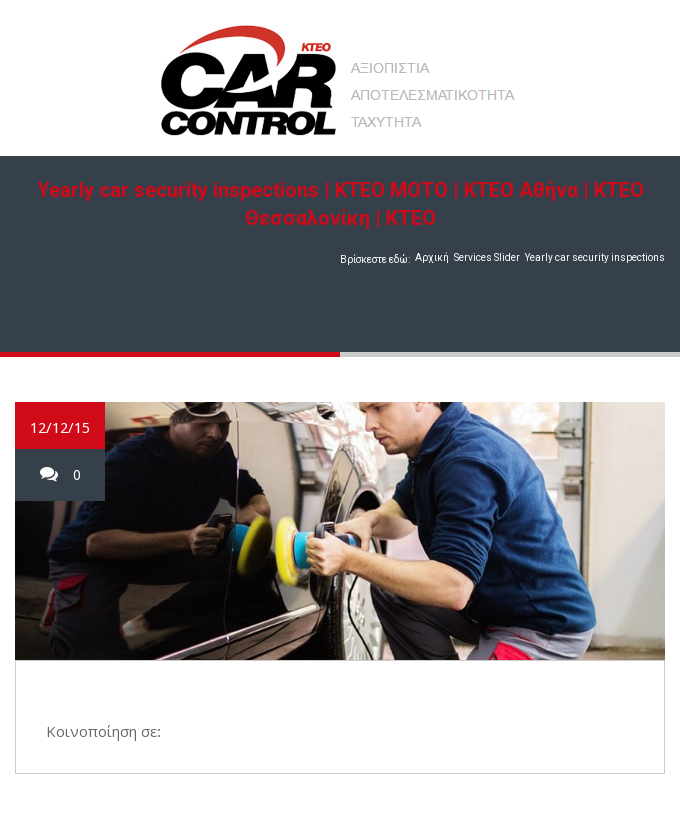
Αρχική (432, 257)
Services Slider (487, 257)
